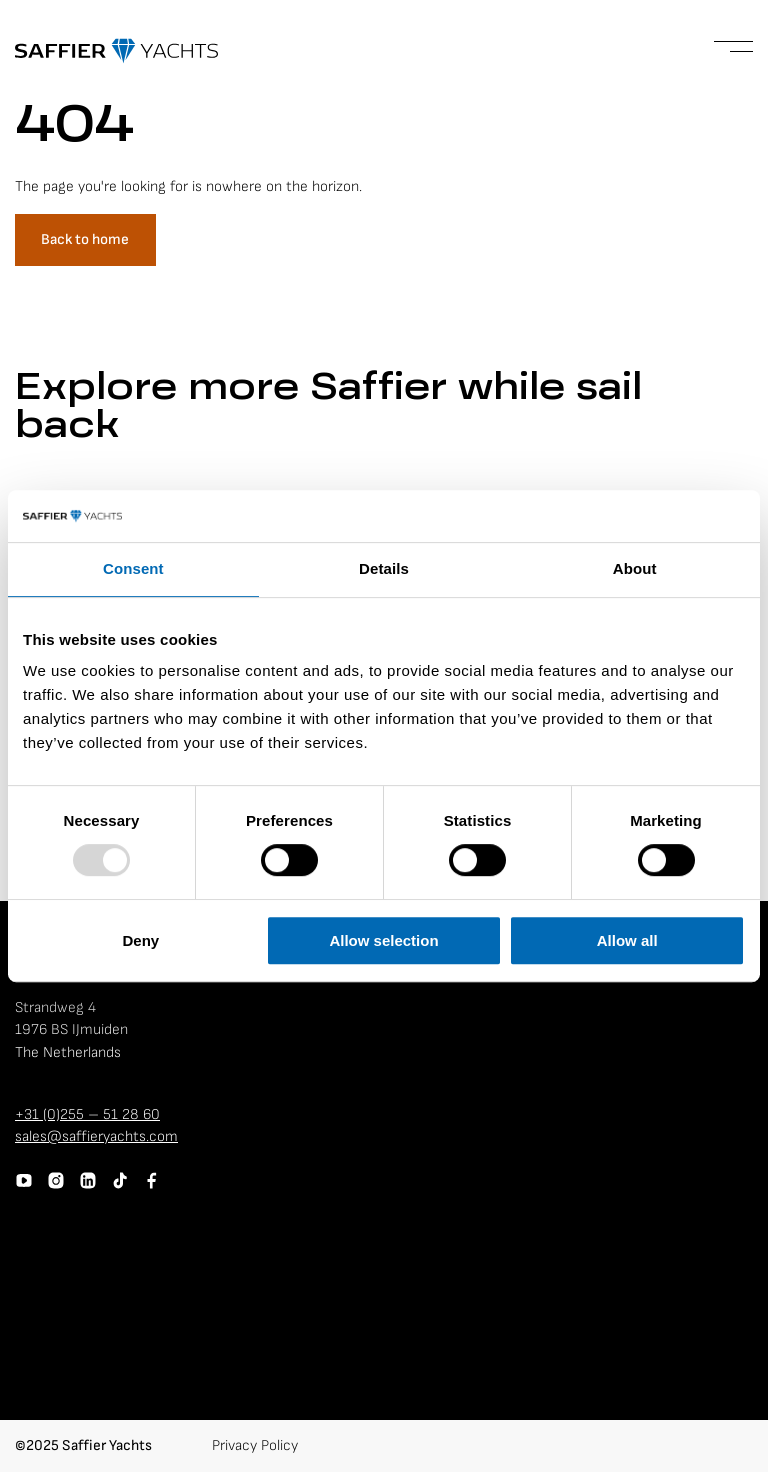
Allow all (627, 940)
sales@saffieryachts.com (96, 1136)
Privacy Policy (255, 1445)
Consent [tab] (133, 569)
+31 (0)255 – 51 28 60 (87, 1114)
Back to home (85, 239)
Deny (140, 940)
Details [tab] (384, 569)
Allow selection (383, 940)
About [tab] (635, 569)
